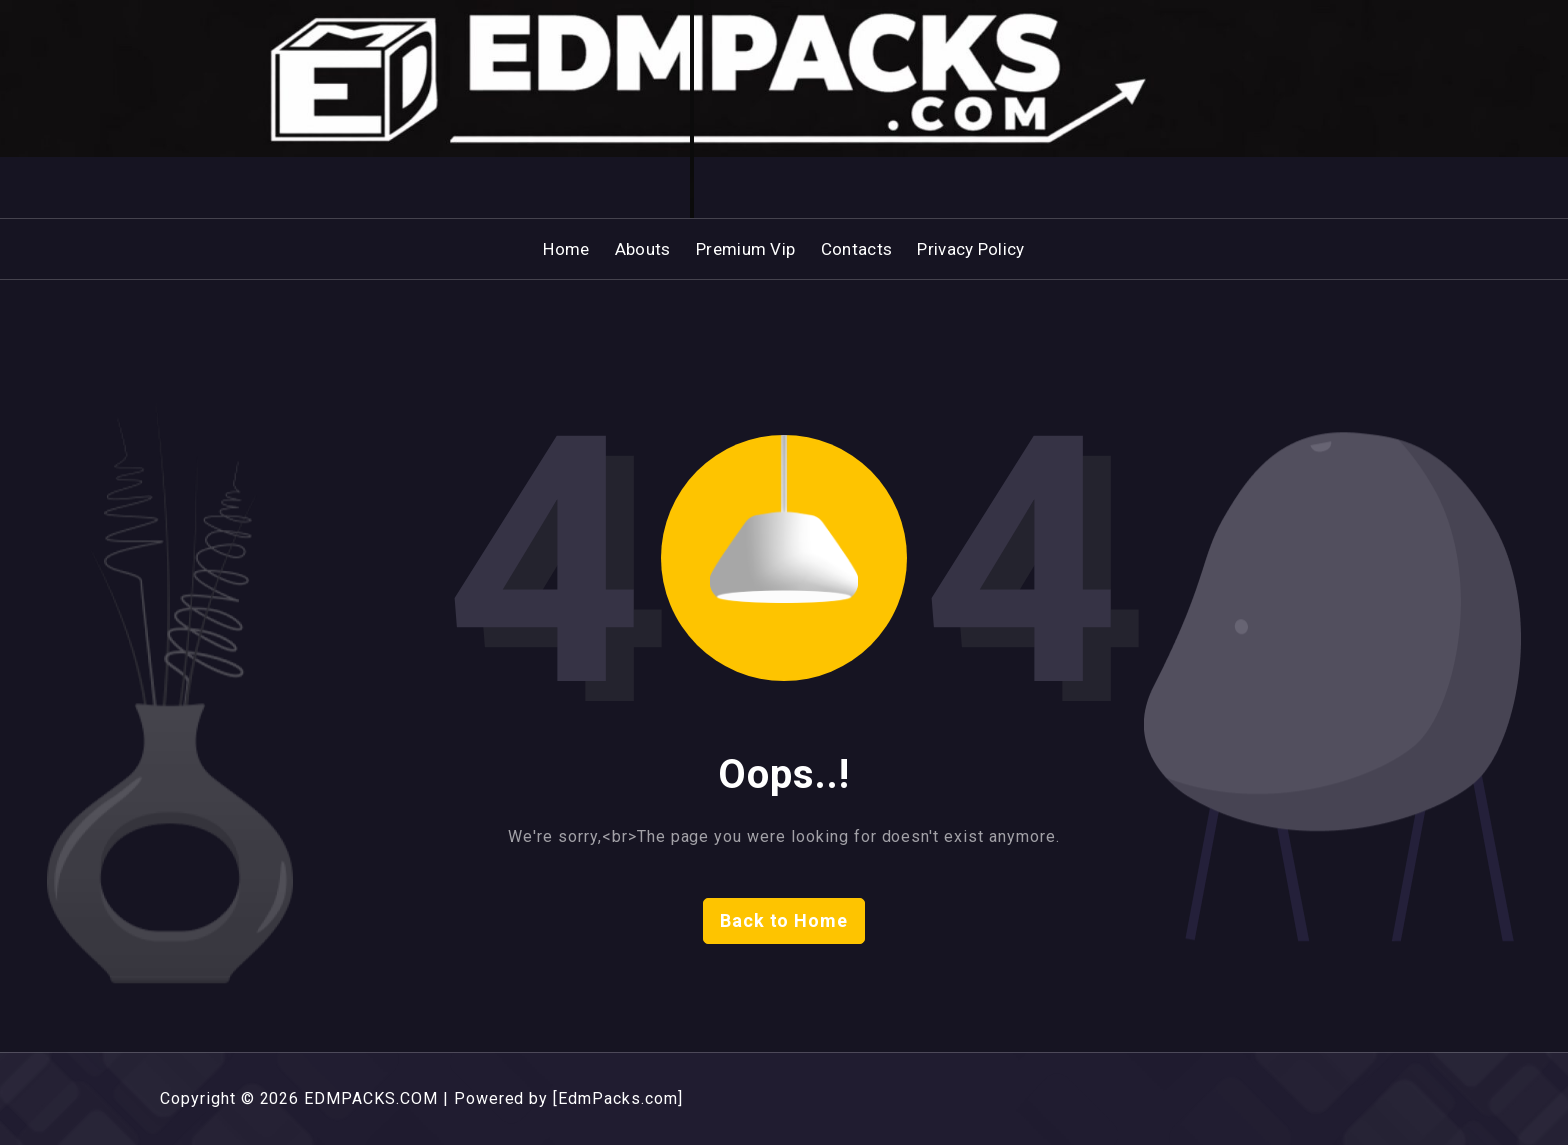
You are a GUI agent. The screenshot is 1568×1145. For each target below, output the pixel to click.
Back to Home (784, 920)
